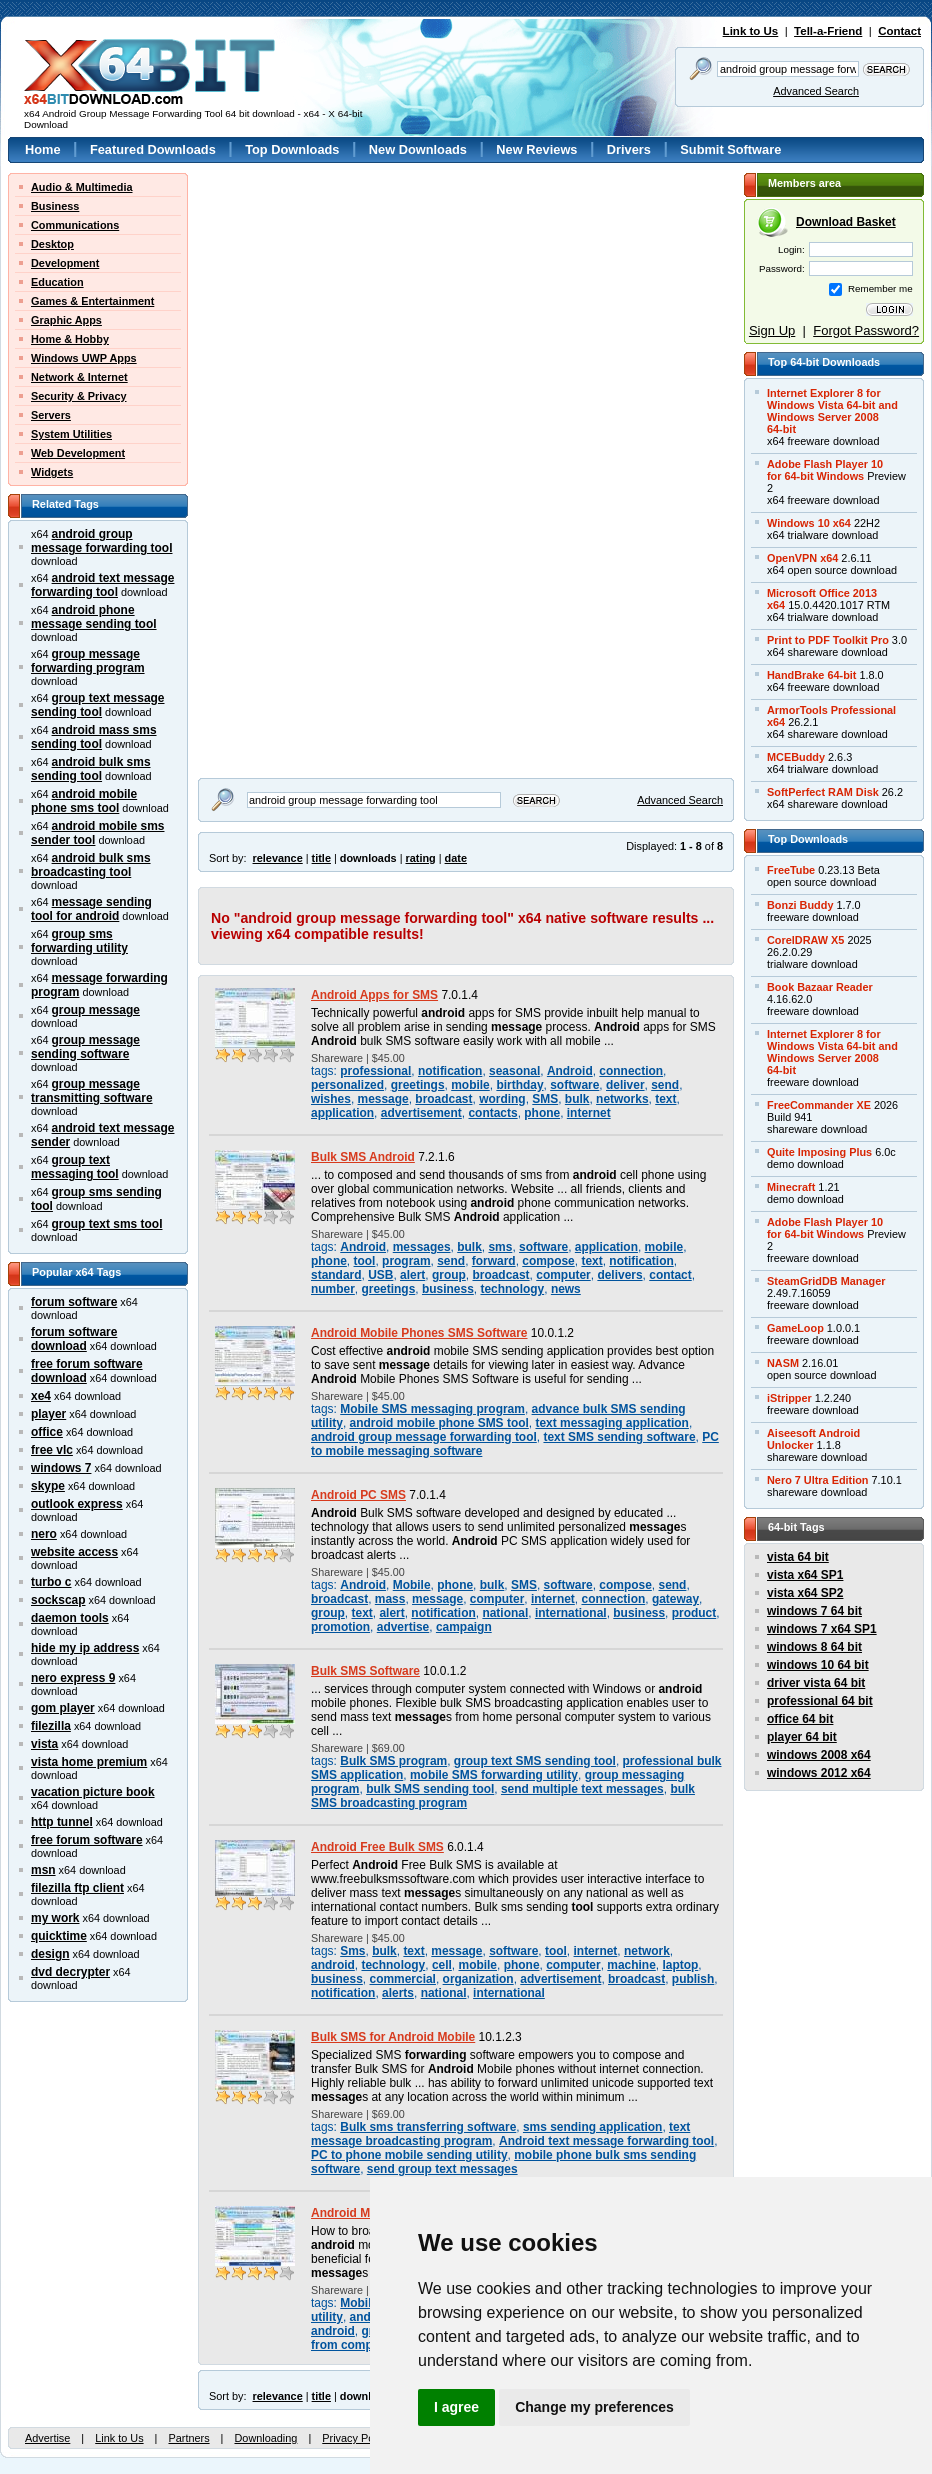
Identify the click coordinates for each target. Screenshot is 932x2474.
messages (422, 1247)
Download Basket (846, 222)
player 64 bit (802, 1737)
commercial (402, 1979)
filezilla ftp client (77, 1888)
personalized (347, 1085)
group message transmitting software (92, 1091)
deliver (625, 1085)
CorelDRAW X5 (805, 940)
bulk (577, 1099)
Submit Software (730, 149)
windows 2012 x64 (819, 1773)
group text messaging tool (75, 1167)
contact (670, 1275)
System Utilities (71, 434)
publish (693, 1979)
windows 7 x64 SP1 (822, 1629)
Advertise (47, 2438)
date (456, 858)
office (47, 1432)
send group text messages (442, 2169)
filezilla (51, 1726)
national (505, 1613)
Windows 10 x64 (809, 523)
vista (44, 1744)
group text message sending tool (98, 705)
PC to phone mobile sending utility (409, 2155)
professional (375, 1071)
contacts (492, 1113)
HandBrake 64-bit (811, 675)
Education (57, 282)
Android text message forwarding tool (606, 2141)
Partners (188, 2438)
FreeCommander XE (819, 1105)
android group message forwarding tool (101, 541)
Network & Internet (79, 377)
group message (96, 1010)
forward (494, 1261)
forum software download (74, 1339)
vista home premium (89, 1762)
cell (442, 1965)
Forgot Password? (866, 330)
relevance (278, 858)
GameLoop (795, 1328)
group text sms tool (107, 1224)
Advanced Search (816, 91)
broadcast (443, 1099)
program (406, 1261)
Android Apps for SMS (374, 995)
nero (44, 1534)
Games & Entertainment (92, 301)
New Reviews (536, 149)
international (571, 1613)
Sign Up (772, 330)
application (342, 1113)
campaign (464, 1627)
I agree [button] (456, 2407)
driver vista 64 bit (816, 1683)
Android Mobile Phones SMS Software (419, 1333)
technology (512, 1289)
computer (563, 1275)
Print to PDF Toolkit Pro (828, 640)
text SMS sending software (619, 1437)
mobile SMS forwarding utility (494, 1775)
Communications (75, 225)
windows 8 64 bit (814, 1647)
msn (43, 1870)
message (383, 1099)
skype (48, 1486)
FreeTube (791, 870)
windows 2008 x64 (819, 1755)
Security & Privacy (79, 396)
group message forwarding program (88, 661)
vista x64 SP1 (805, 1575)
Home (43, 149)
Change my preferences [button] (594, 2407)
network (647, 1951)
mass (390, 1599)
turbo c (51, 1582)
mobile (470, 1085)
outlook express (77, 1504)
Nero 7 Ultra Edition (818, 1480)
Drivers (629, 149)
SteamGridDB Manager (826, 1281)
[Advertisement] (323, 298)
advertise (403, 1627)
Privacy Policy (356, 2438)
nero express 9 (73, 1678)
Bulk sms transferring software (428, 2127)
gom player (63, 1708)
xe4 (41, 1396)
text (665, 1099)
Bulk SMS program (393, 1761)
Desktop (52, 244)
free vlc (52, 1450)
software (574, 1085)
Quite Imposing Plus (819, 1152)
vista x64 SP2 (805, 1593)
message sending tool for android (91, 909)
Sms (352, 1951)
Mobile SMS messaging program (432, 1409)
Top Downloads (292, 149)
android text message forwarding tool (102, 585)
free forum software (87, 1840)
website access (74, 1552)
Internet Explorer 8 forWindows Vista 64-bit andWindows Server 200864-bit (832, 411)
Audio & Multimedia (82, 187)
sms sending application (592, 2127)
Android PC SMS (358, 1495)
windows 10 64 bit (818, 1665)
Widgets (52, 472)
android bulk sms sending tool (91, 769)
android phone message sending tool (94, 617)
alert (412, 1275)
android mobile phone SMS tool (439, 1423)
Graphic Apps (66, 320)
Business (55, 206)
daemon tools (70, 1618)
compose (548, 1261)
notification (450, 1071)
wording (502, 1099)
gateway (675, 1599)
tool (365, 1261)
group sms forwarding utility (79, 941)
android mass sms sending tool (94, 737)
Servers (51, 415)
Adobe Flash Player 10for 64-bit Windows (825, 470)
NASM (783, 1363)
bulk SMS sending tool (430, 1789)
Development (65, 263)
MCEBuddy (796, 757)
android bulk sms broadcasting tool (91, 865)
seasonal (514, 1071)
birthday (519, 1085)
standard (336, 1275)
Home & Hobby (70, 339)
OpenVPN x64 (802, 558)
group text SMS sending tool (535, 1761)
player (48, 1414)
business (448, 1289)
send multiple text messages (582, 1789)
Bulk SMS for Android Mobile (393, 2037)
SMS (545, 1099)
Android (570, 1071)
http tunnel (62, 1822)
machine (631, 1965)
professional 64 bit (820, 1701)
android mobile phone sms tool (84, 801)
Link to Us (751, 31)
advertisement (421, 1113)
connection (631, 1071)
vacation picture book (93, 1792)
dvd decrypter (70, 1972)
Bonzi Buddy (800, 905)
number (333, 1289)
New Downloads (418, 149)
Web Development (78, 453)
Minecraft (791, 1187)
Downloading (265, 2438)
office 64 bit (800, 1719)
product (694, 1613)
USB (380, 1275)
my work (55, 1918)
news (566, 1289)
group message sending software (85, 1047)
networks (622, 1099)
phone (542, 1113)
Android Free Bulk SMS (377, 1847)
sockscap (58, 1600)
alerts (398, 1993)
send (665, 1085)
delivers (619, 1275)
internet (589, 1113)
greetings (418, 1085)
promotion (340, 1627)
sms (500, 1247)
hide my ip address (85, 1648)
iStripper (789, 1398)
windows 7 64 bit (814, 1611)
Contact (899, 31)
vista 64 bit (798, 1557)
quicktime (59, 1936)
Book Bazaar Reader (820, 987)
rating (420, 858)
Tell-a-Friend (828, 31)
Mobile (412, 1585)
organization (478, 1979)
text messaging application (611, 1423)
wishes (331, 1099)
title (321, 858)
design (50, 1954)
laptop (680, 1965)
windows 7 (61, 1468)
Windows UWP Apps (84, 358)
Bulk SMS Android (363, 1157)
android (333, 1965)
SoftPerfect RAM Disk (823, 792)
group (449, 1275)
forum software (74, 1302)
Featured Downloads (153, 149)
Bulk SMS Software (365, 1671)
